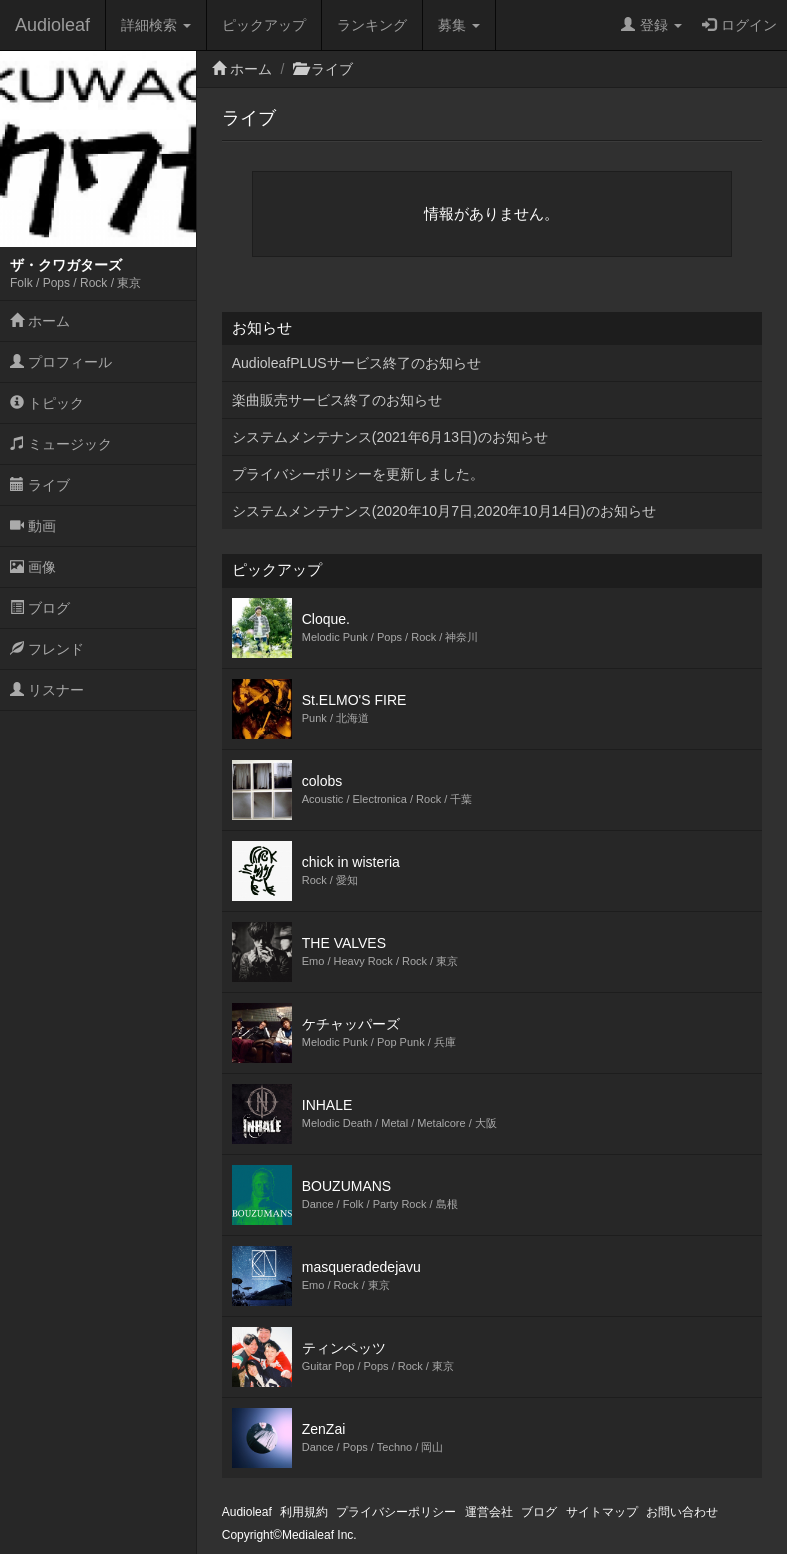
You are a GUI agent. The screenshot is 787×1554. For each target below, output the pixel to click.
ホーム (40, 321)
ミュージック (61, 444)
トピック (47, 403)
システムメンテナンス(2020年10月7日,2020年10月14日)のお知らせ (444, 511)
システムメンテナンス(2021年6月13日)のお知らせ (390, 437)
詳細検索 (156, 25)
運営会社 (489, 1512)
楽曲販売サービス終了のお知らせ (337, 400)
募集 (459, 25)
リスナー (47, 690)
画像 (33, 567)
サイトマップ (602, 1512)
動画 (33, 526)
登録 (651, 25)
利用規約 (304, 1512)
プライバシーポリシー (396, 1512)
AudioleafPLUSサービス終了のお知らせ (356, 363)
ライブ (40, 485)
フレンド (47, 649)
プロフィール (61, 362)
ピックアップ (264, 25)
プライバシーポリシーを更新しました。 (358, 474)
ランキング (372, 25)
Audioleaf (52, 25)
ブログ (40, 608)
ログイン (739, 25)
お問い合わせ (682, 1512)
